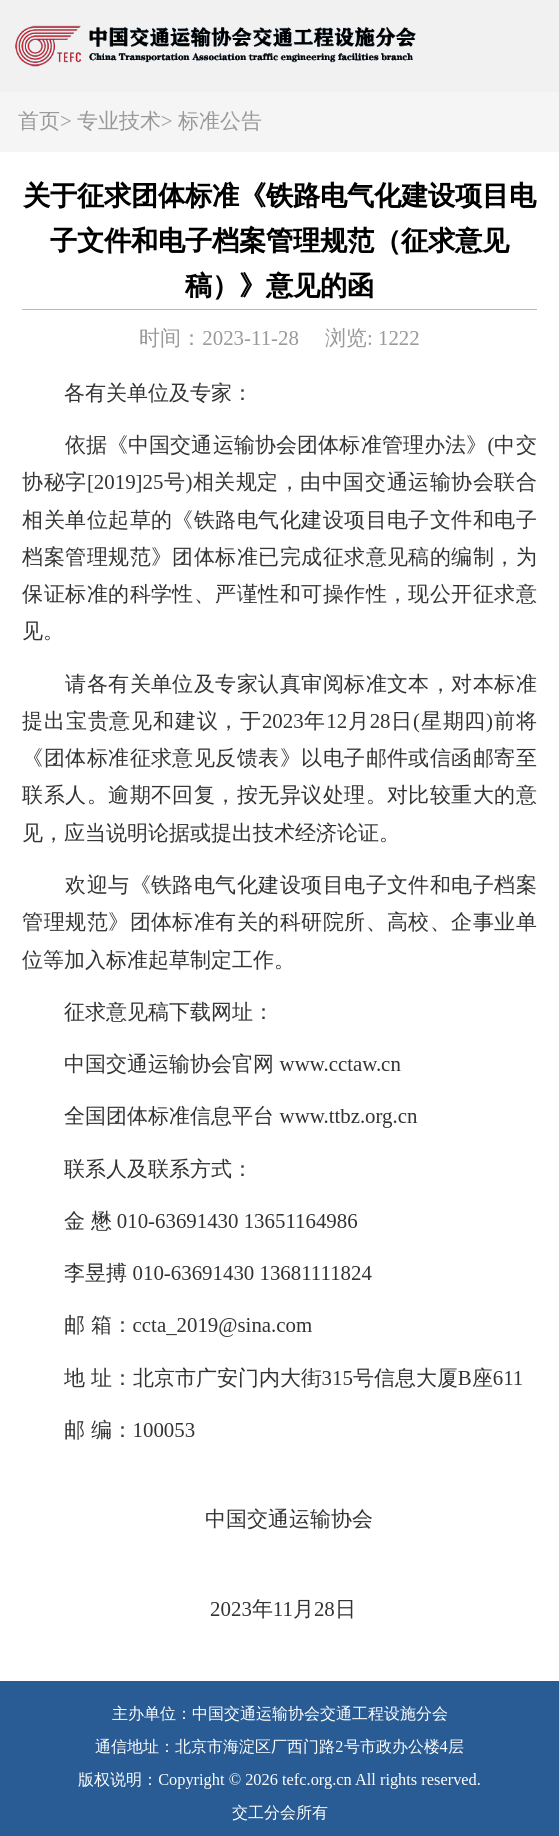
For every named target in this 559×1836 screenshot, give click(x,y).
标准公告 (220, 121)
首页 (39, 121)
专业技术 (119, 121)
